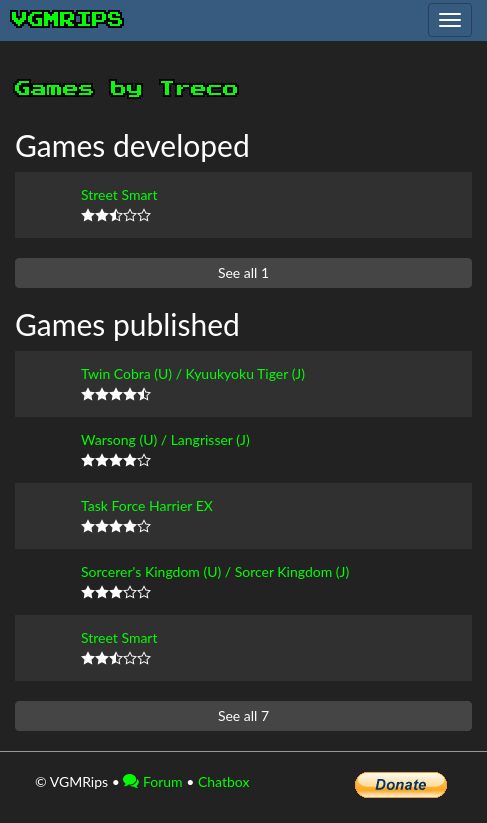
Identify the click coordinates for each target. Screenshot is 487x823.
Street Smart (119, 194)
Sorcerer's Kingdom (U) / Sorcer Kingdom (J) (215, 571)
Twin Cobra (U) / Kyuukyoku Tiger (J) (193, 373)
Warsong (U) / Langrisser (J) (165, 439)
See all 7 (243, 715)
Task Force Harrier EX (147, 505)
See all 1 (243, 272)
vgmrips (68, 20)
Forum (152, 781)
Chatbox (224, 781)
